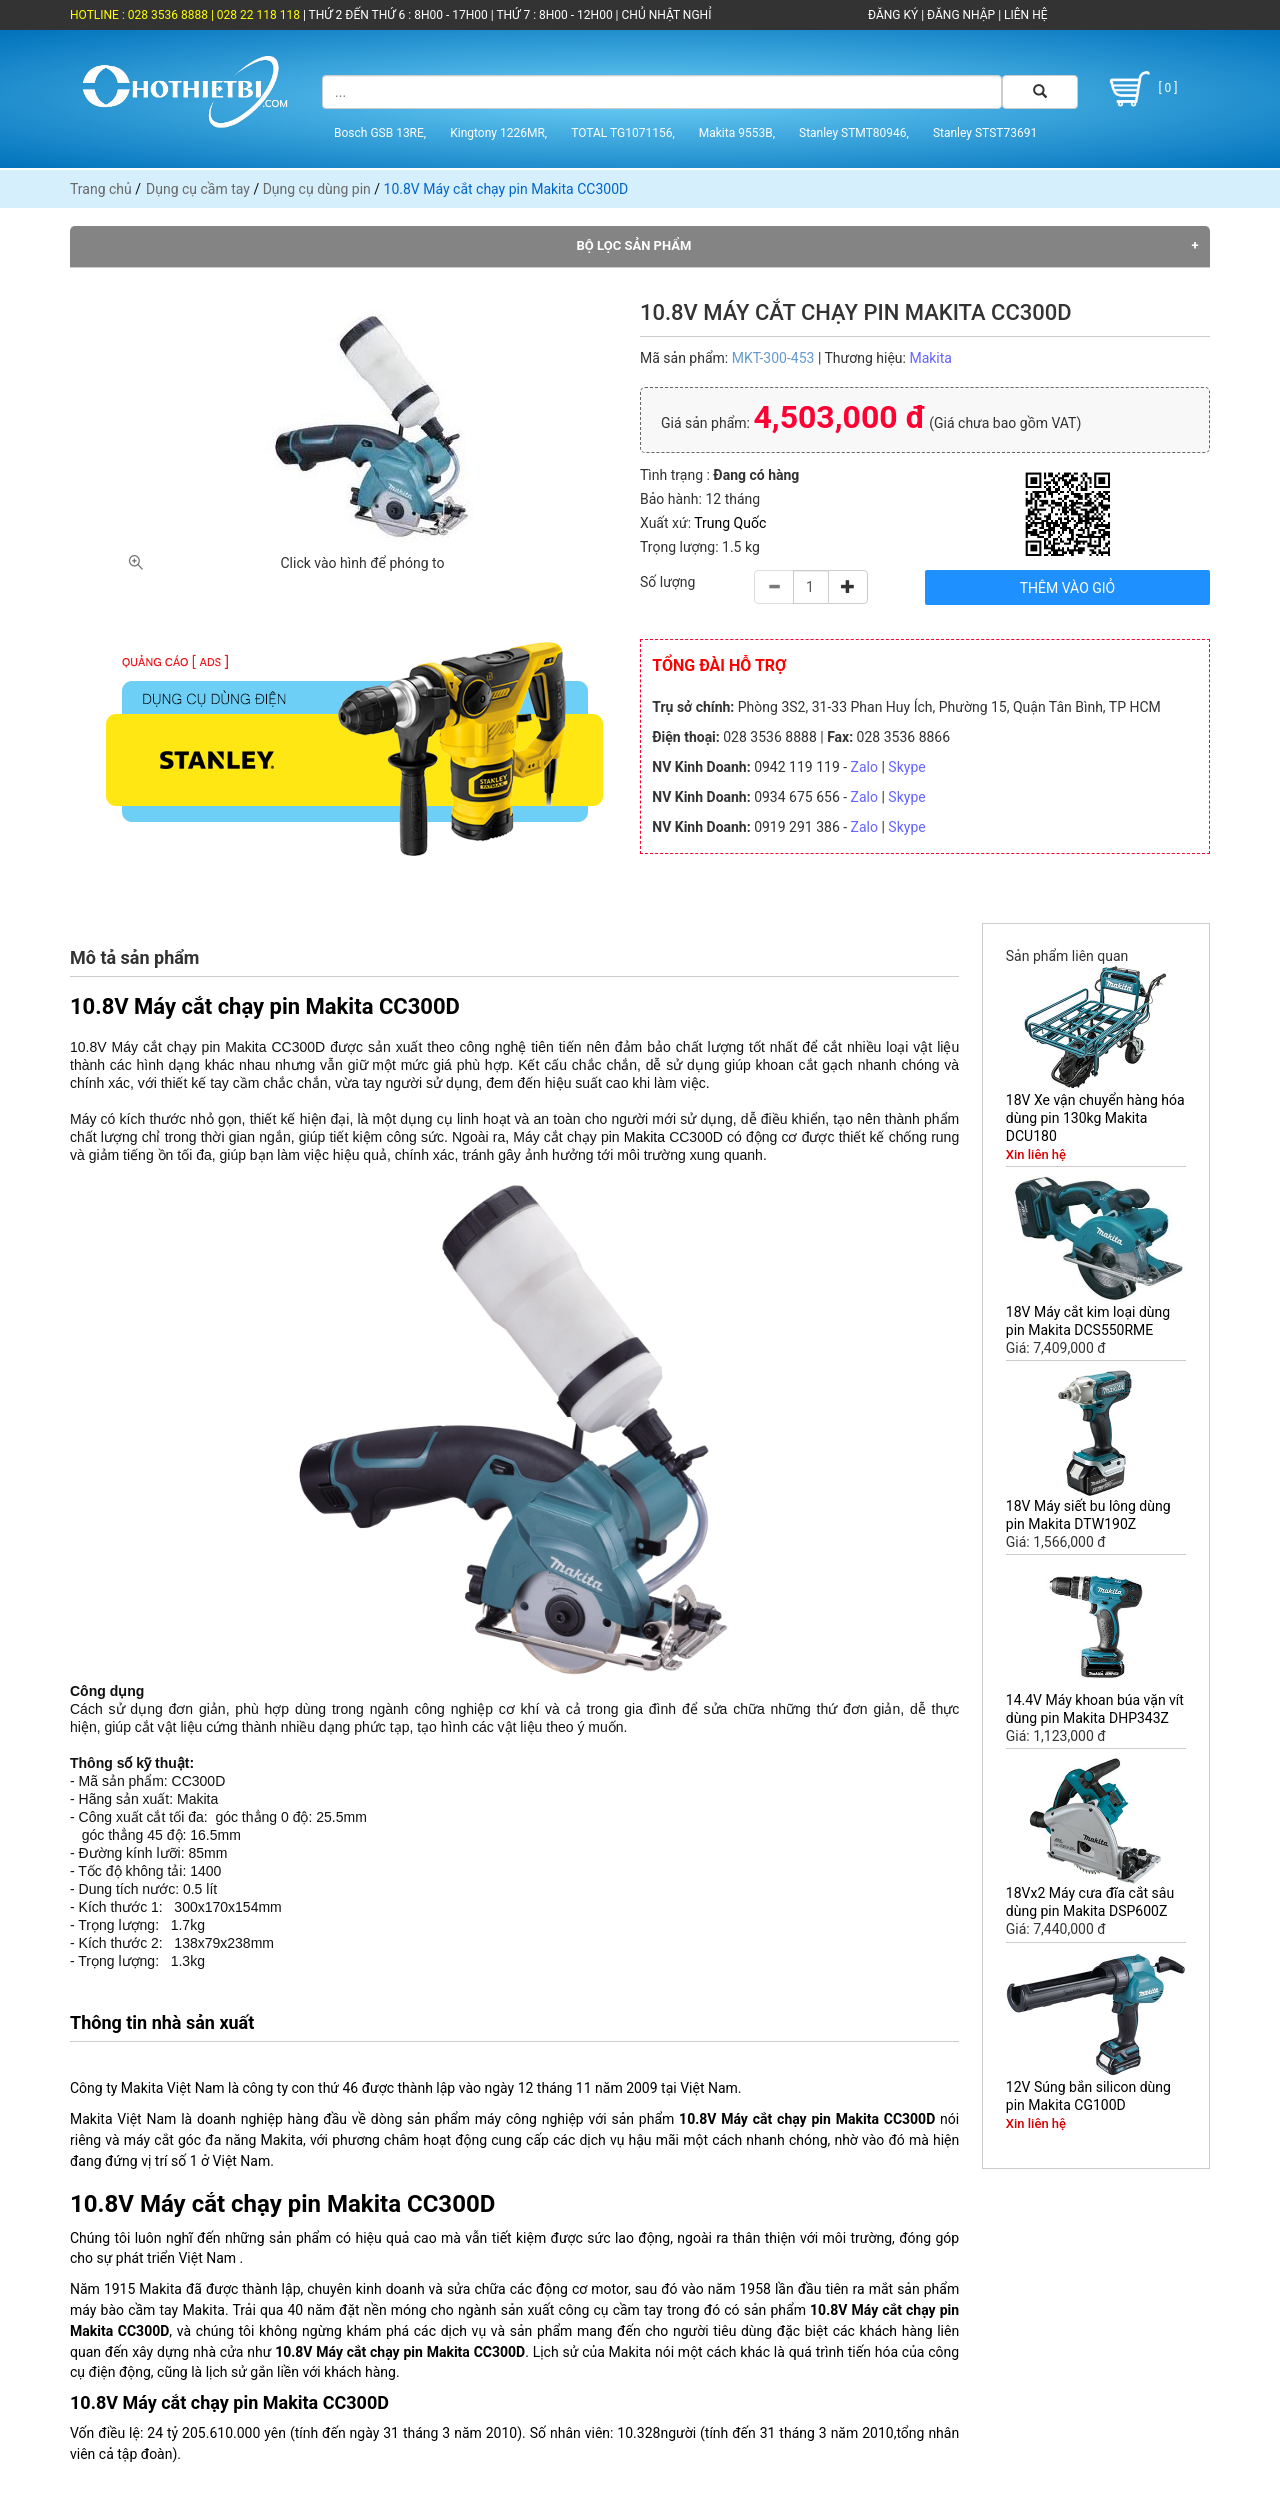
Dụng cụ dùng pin (317, 189)
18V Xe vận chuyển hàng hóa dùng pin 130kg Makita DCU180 (1095, 1118)
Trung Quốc (730, 523)
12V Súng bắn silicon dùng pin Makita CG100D (1088, 2096)
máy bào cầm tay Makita (147, 2310)
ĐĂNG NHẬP (961, 15)
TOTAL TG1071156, (623, 133)
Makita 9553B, (737, 133)
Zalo (864, 767)
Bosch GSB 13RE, (380, 133)
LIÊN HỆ (1024, 15)
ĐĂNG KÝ (893, 15)
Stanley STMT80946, (854, 133)
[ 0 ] (1140, 89)
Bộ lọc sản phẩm (634, 245)
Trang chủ (101, 189)
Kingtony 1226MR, (498, 133)
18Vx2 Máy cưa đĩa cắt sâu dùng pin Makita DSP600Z (1090, 1902)
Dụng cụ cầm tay (198, 189)
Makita (930, 358)
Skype (906, 767)
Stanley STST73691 (985, 133)
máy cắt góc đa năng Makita (213, 2140)
